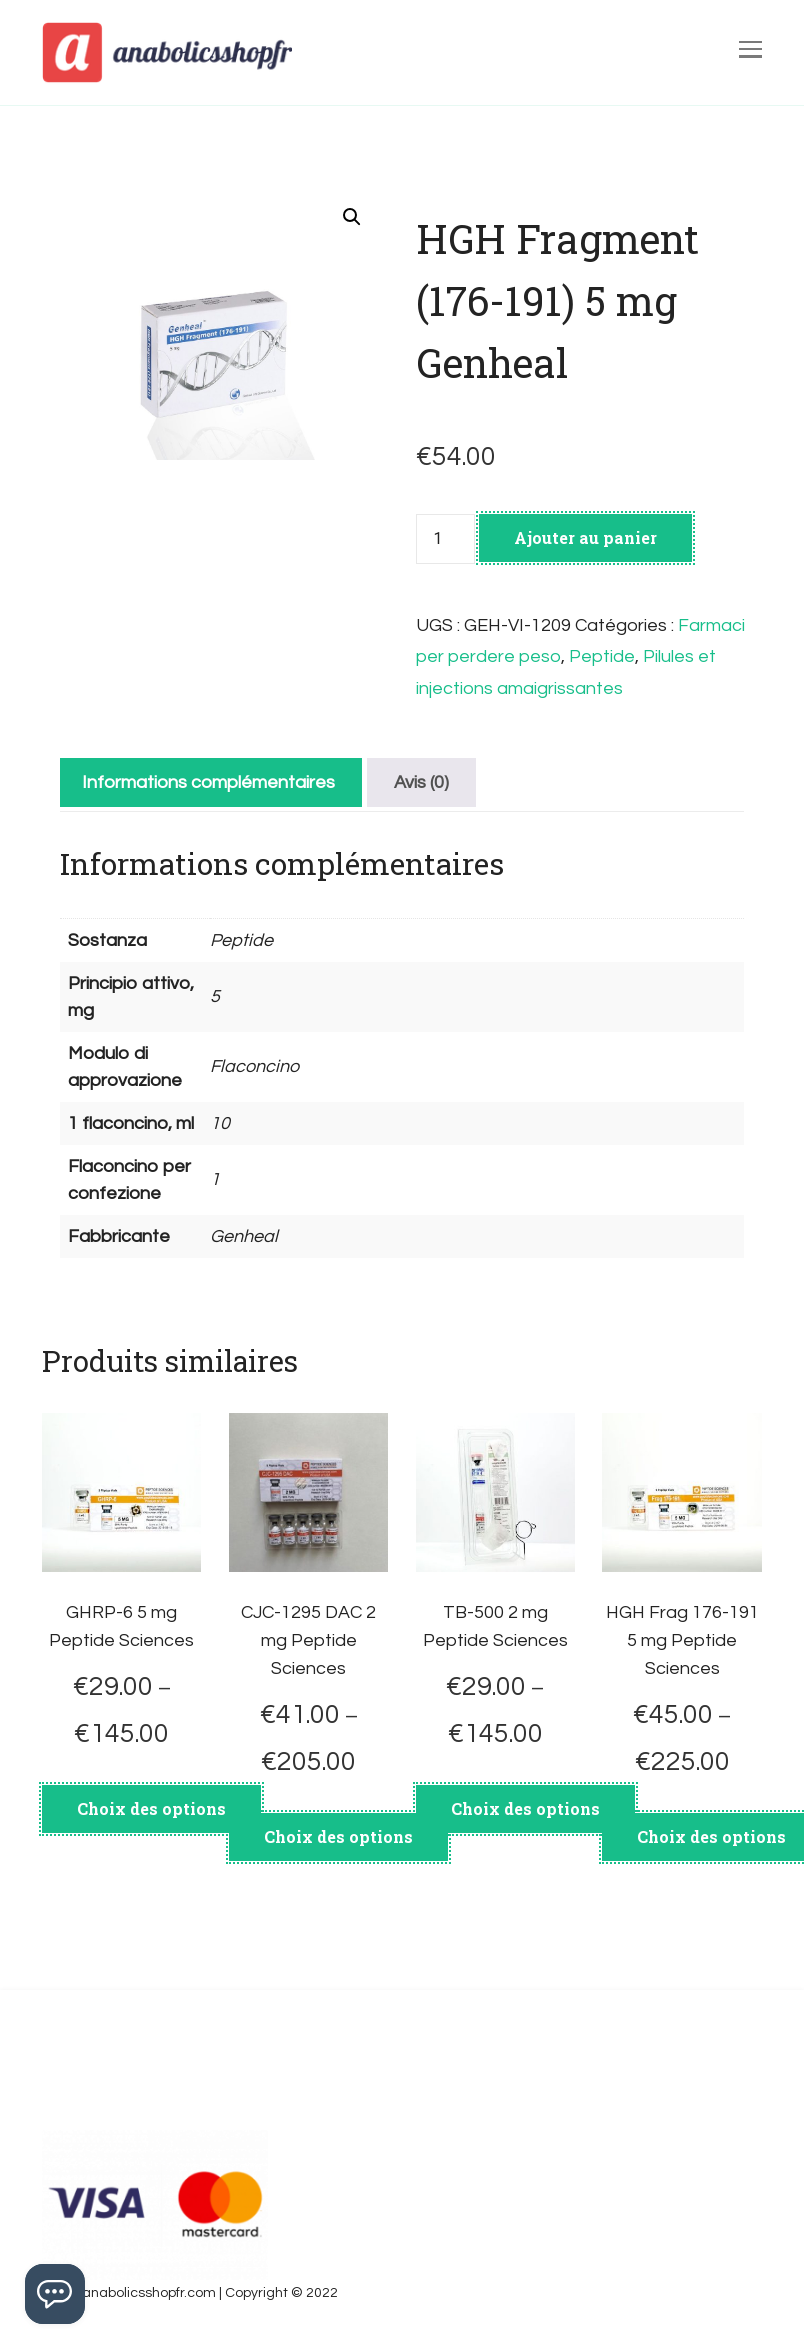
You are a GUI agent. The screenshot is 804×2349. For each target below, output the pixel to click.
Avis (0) (421, 782)
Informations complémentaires (208, 782)
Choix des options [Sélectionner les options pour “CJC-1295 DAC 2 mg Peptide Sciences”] (338, 1836)
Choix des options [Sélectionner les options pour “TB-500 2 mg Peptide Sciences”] (525, 1808)
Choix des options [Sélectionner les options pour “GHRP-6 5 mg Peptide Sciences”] (151, 1808)
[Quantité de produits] (445, 539)
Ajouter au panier (585, 537)
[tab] (208, 782)
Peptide (602, 656)
